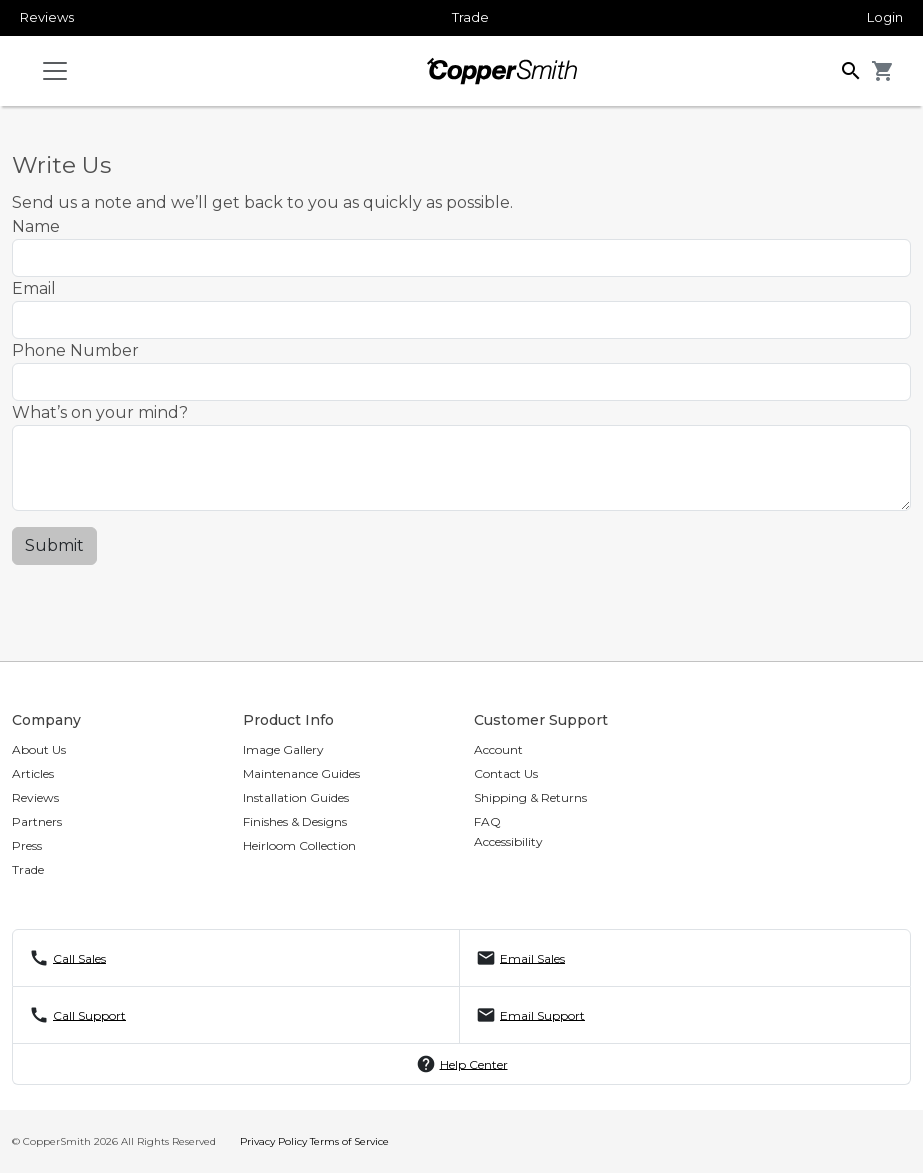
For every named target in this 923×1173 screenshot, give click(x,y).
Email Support (542, 1014)
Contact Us (506, 773)
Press (27, 845)
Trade (470, 17)
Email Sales (532, 957)
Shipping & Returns (530, 797)
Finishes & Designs (295, 821)
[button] (851, 69)
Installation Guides (296, 797)
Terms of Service (349, 1141)
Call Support (89, 1014)
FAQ (487, 821)
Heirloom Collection (299, 845)
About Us (39, 749)
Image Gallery (283, 749)
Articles (33, 773)
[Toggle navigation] (55, 71)
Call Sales (79, 957)
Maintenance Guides (301, 773)
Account (498, 749)
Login (885, 17)
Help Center (474, 1063)
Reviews (47, 17)
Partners (37, 821)
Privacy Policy (273, 1141)
